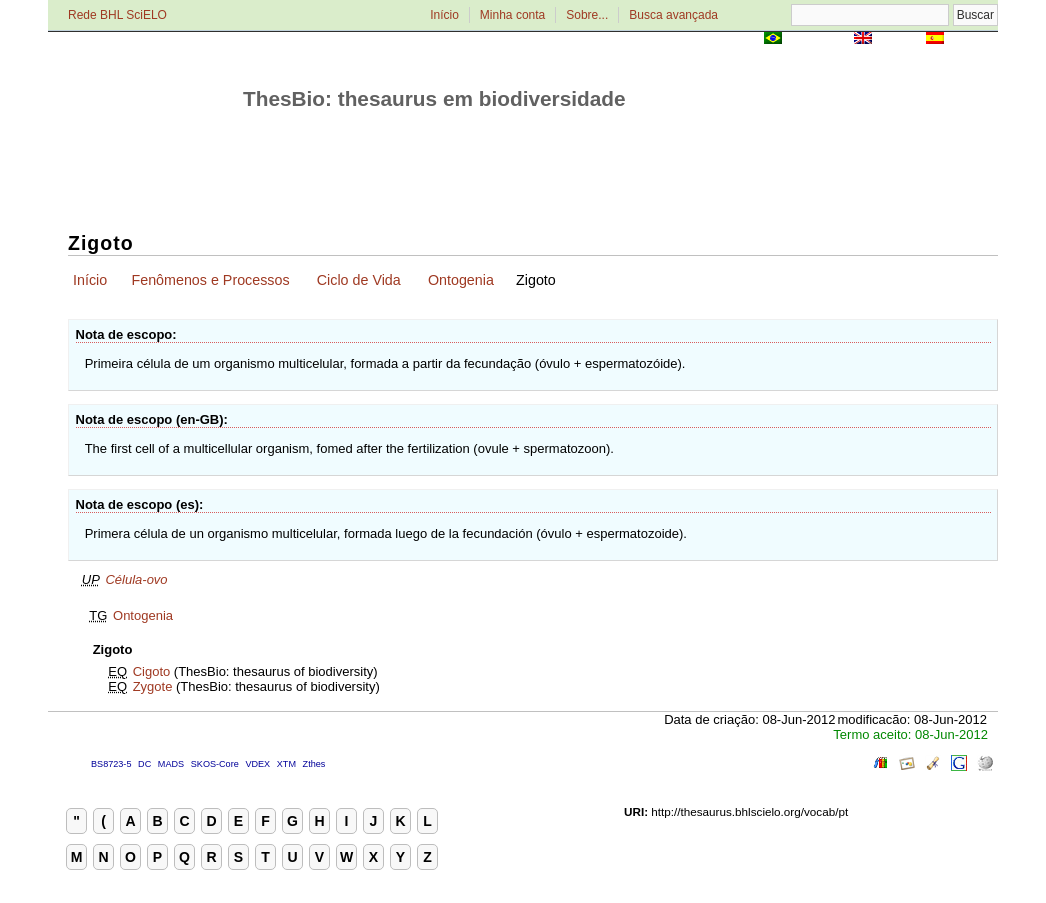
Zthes (314, 764)
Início (444, 15)
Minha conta (512, 15)
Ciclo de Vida (359, 280)
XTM (286, 764)
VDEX (257, 764)
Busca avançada (673, 15)
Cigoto (152, 671)
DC (144, 764)
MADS (171, 764)
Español (972, 39)
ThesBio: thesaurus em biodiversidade (434, 98)
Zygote (153, 686)
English (898, 39)
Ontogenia (461, 280)
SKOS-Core (215, 764)
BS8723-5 (111, 764)
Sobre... (587, 15)
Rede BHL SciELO (117, 15)
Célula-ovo (136, 579)
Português (818, 39)
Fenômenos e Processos (210, 280)
